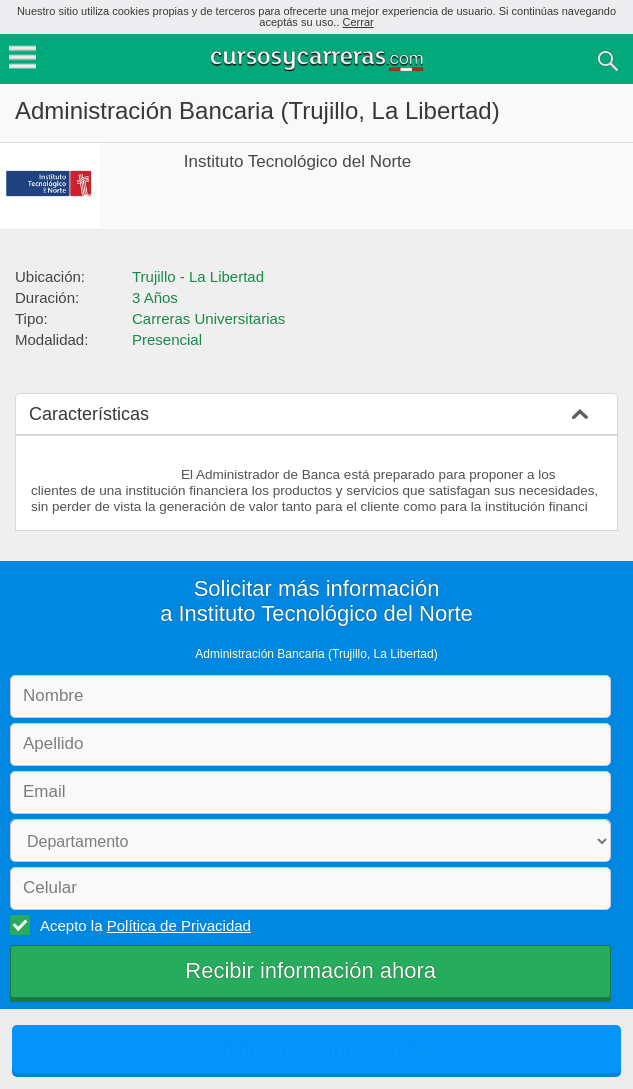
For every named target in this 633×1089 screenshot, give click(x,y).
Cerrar (358, 22)
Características (89, 414)
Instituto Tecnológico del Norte (297, 161)
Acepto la (142, 925)
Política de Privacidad (179, 925)
